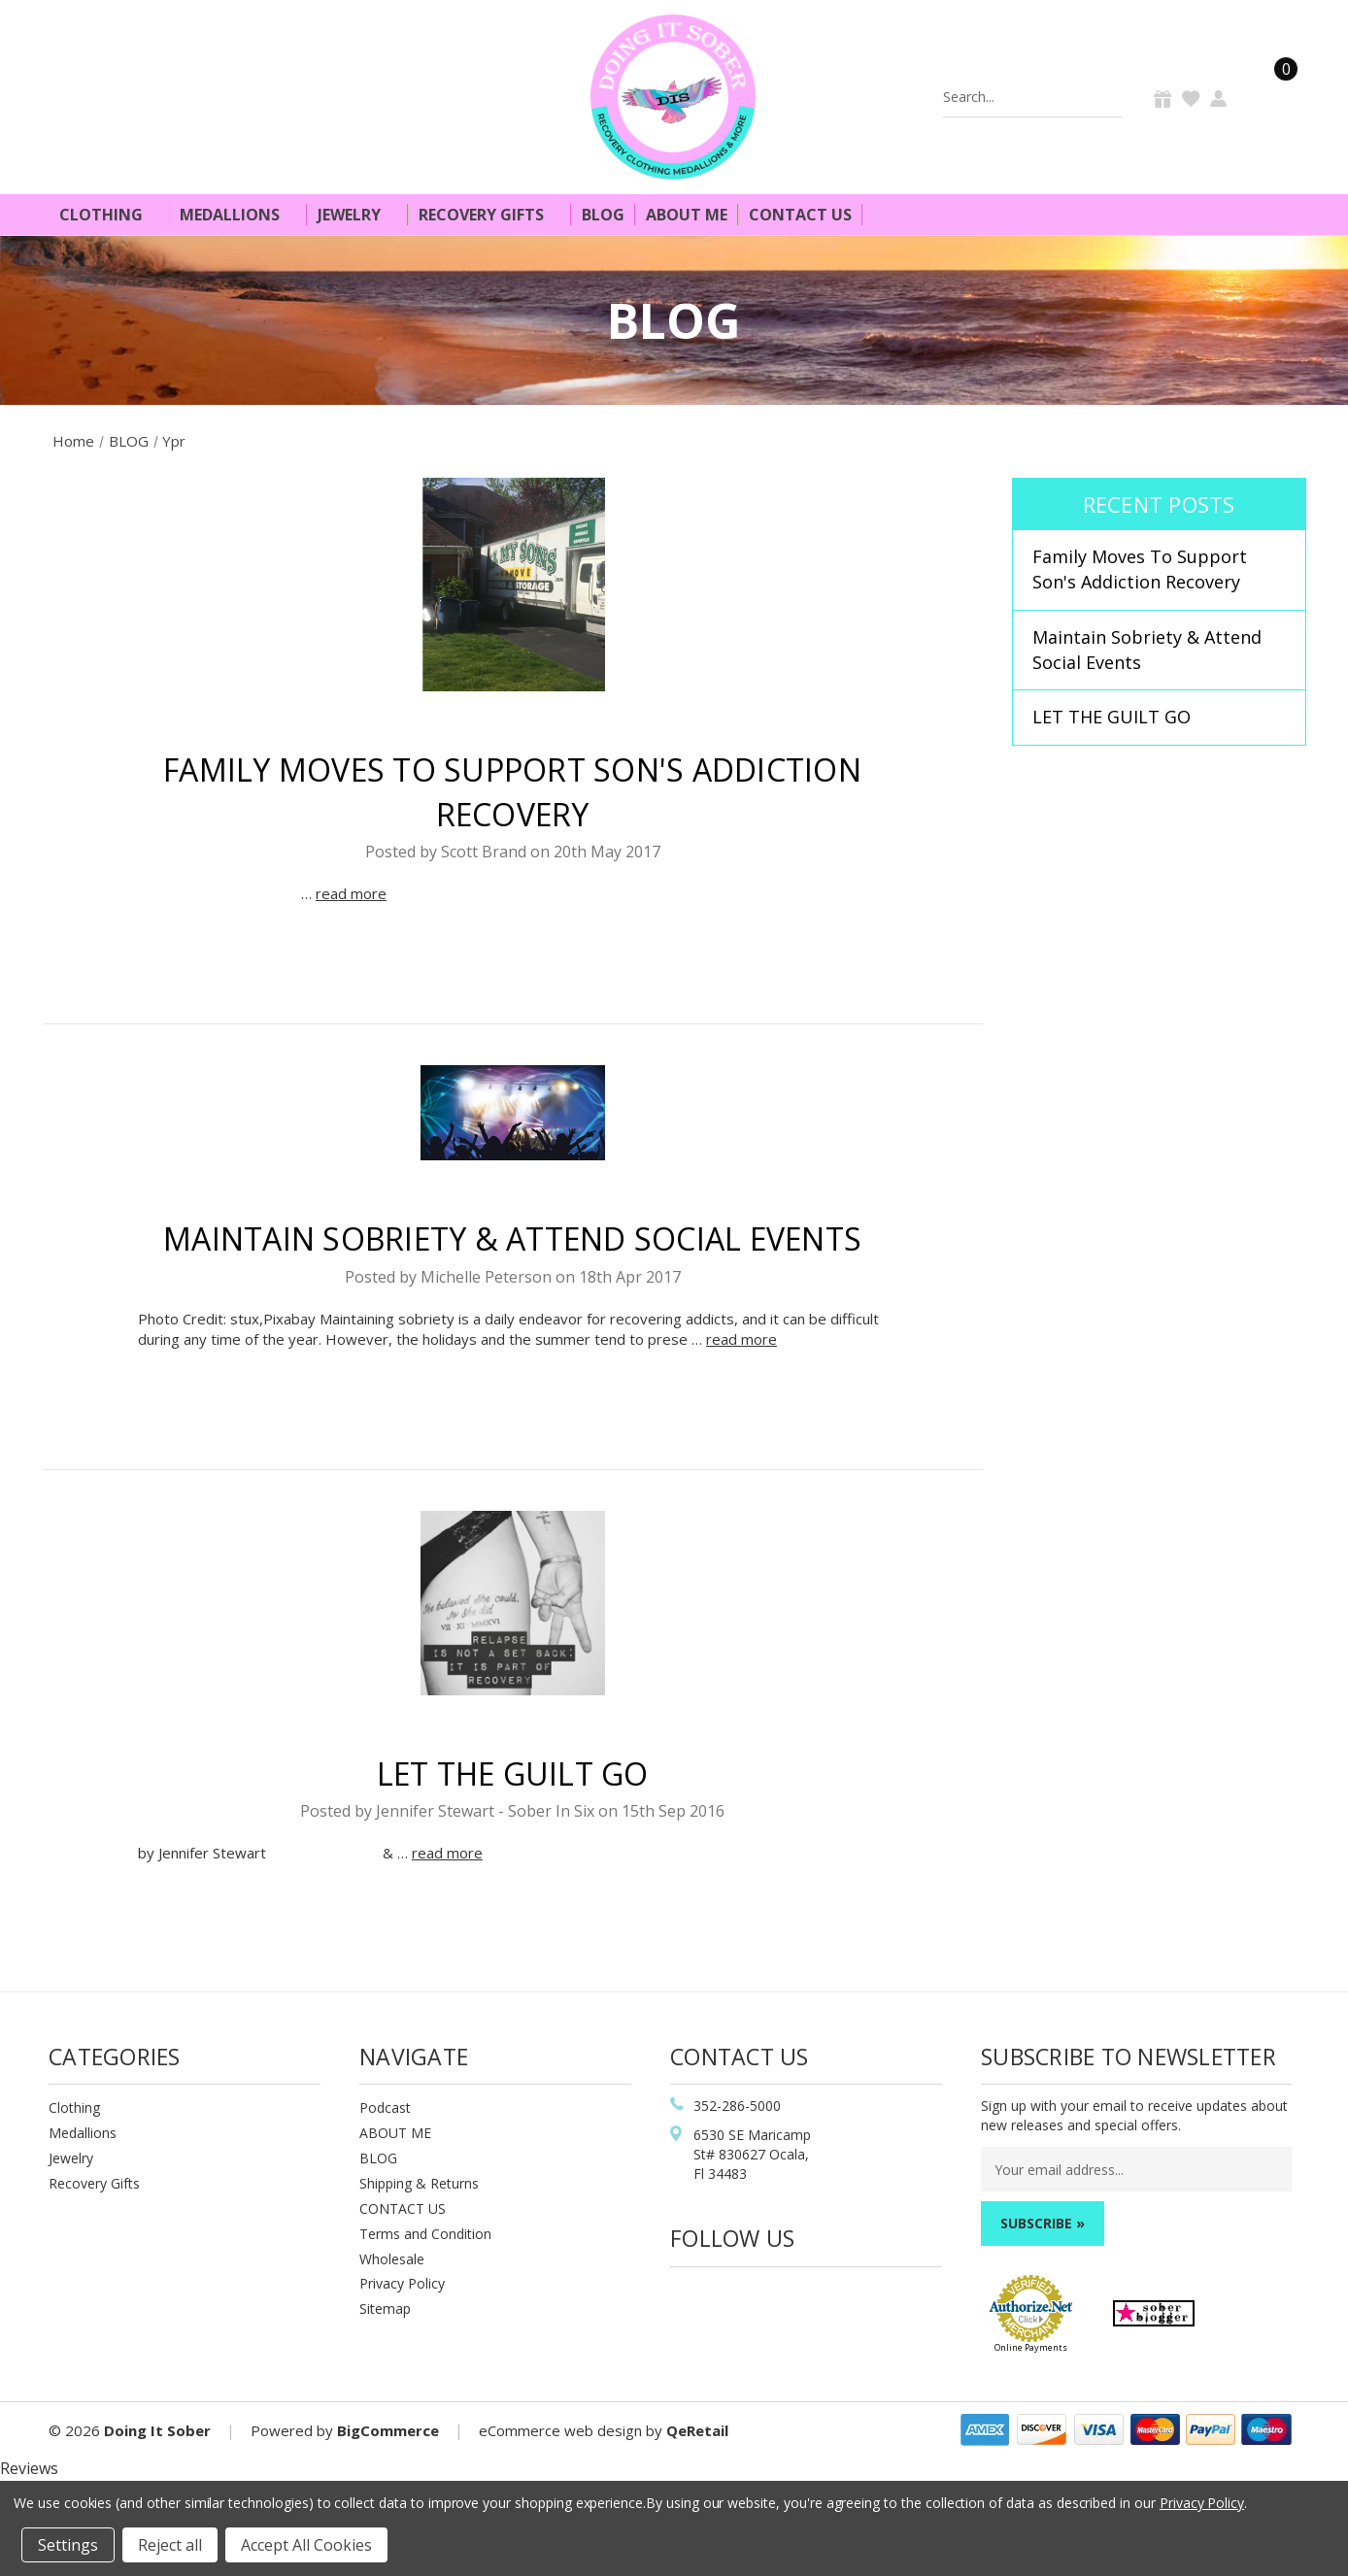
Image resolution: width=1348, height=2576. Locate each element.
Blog (603, 214)
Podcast (385, 2107)
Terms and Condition (425, 2234)
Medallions (238, 214)
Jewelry (357, 214)
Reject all (170, 2545)
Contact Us (800, 214)
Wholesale (391, 2259)
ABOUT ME (395, 2133)
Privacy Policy (402, 2283)
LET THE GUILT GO (513, 1773)
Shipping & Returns (419, 2183)
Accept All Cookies (306, 2545)
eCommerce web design (560, 2430)
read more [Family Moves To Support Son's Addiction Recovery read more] (351, 893)
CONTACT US (402, 2208)
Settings (68, 2545)
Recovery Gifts (489, 214)
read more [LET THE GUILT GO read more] (447, 1852)
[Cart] (1274, 97)
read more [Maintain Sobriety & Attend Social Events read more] (741, 1339)
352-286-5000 (737, 2105)
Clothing (109, 214)
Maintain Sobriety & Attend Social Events (512, 1238)
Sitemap (385, 2308)
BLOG (378, 2158)
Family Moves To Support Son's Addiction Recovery (1139, 569)
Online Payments (1030, 2347)
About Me (686, 214)
